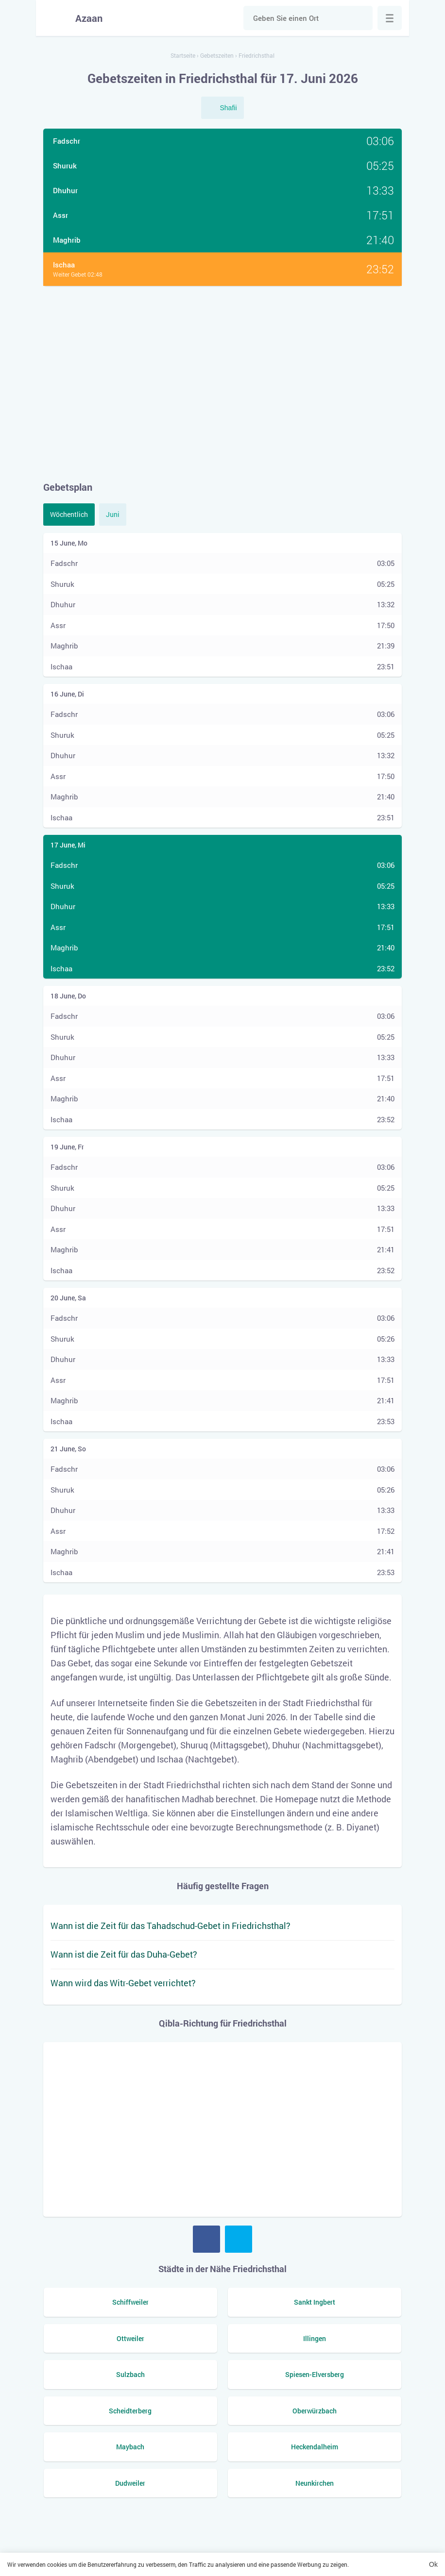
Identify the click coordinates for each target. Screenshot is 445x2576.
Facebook (206, 2239)
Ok (433, 2564)
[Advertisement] (222, 383)
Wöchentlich (69, 514)
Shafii (228, 108)
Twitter (238, 2239)
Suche (360, 18)
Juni (113, 514)
